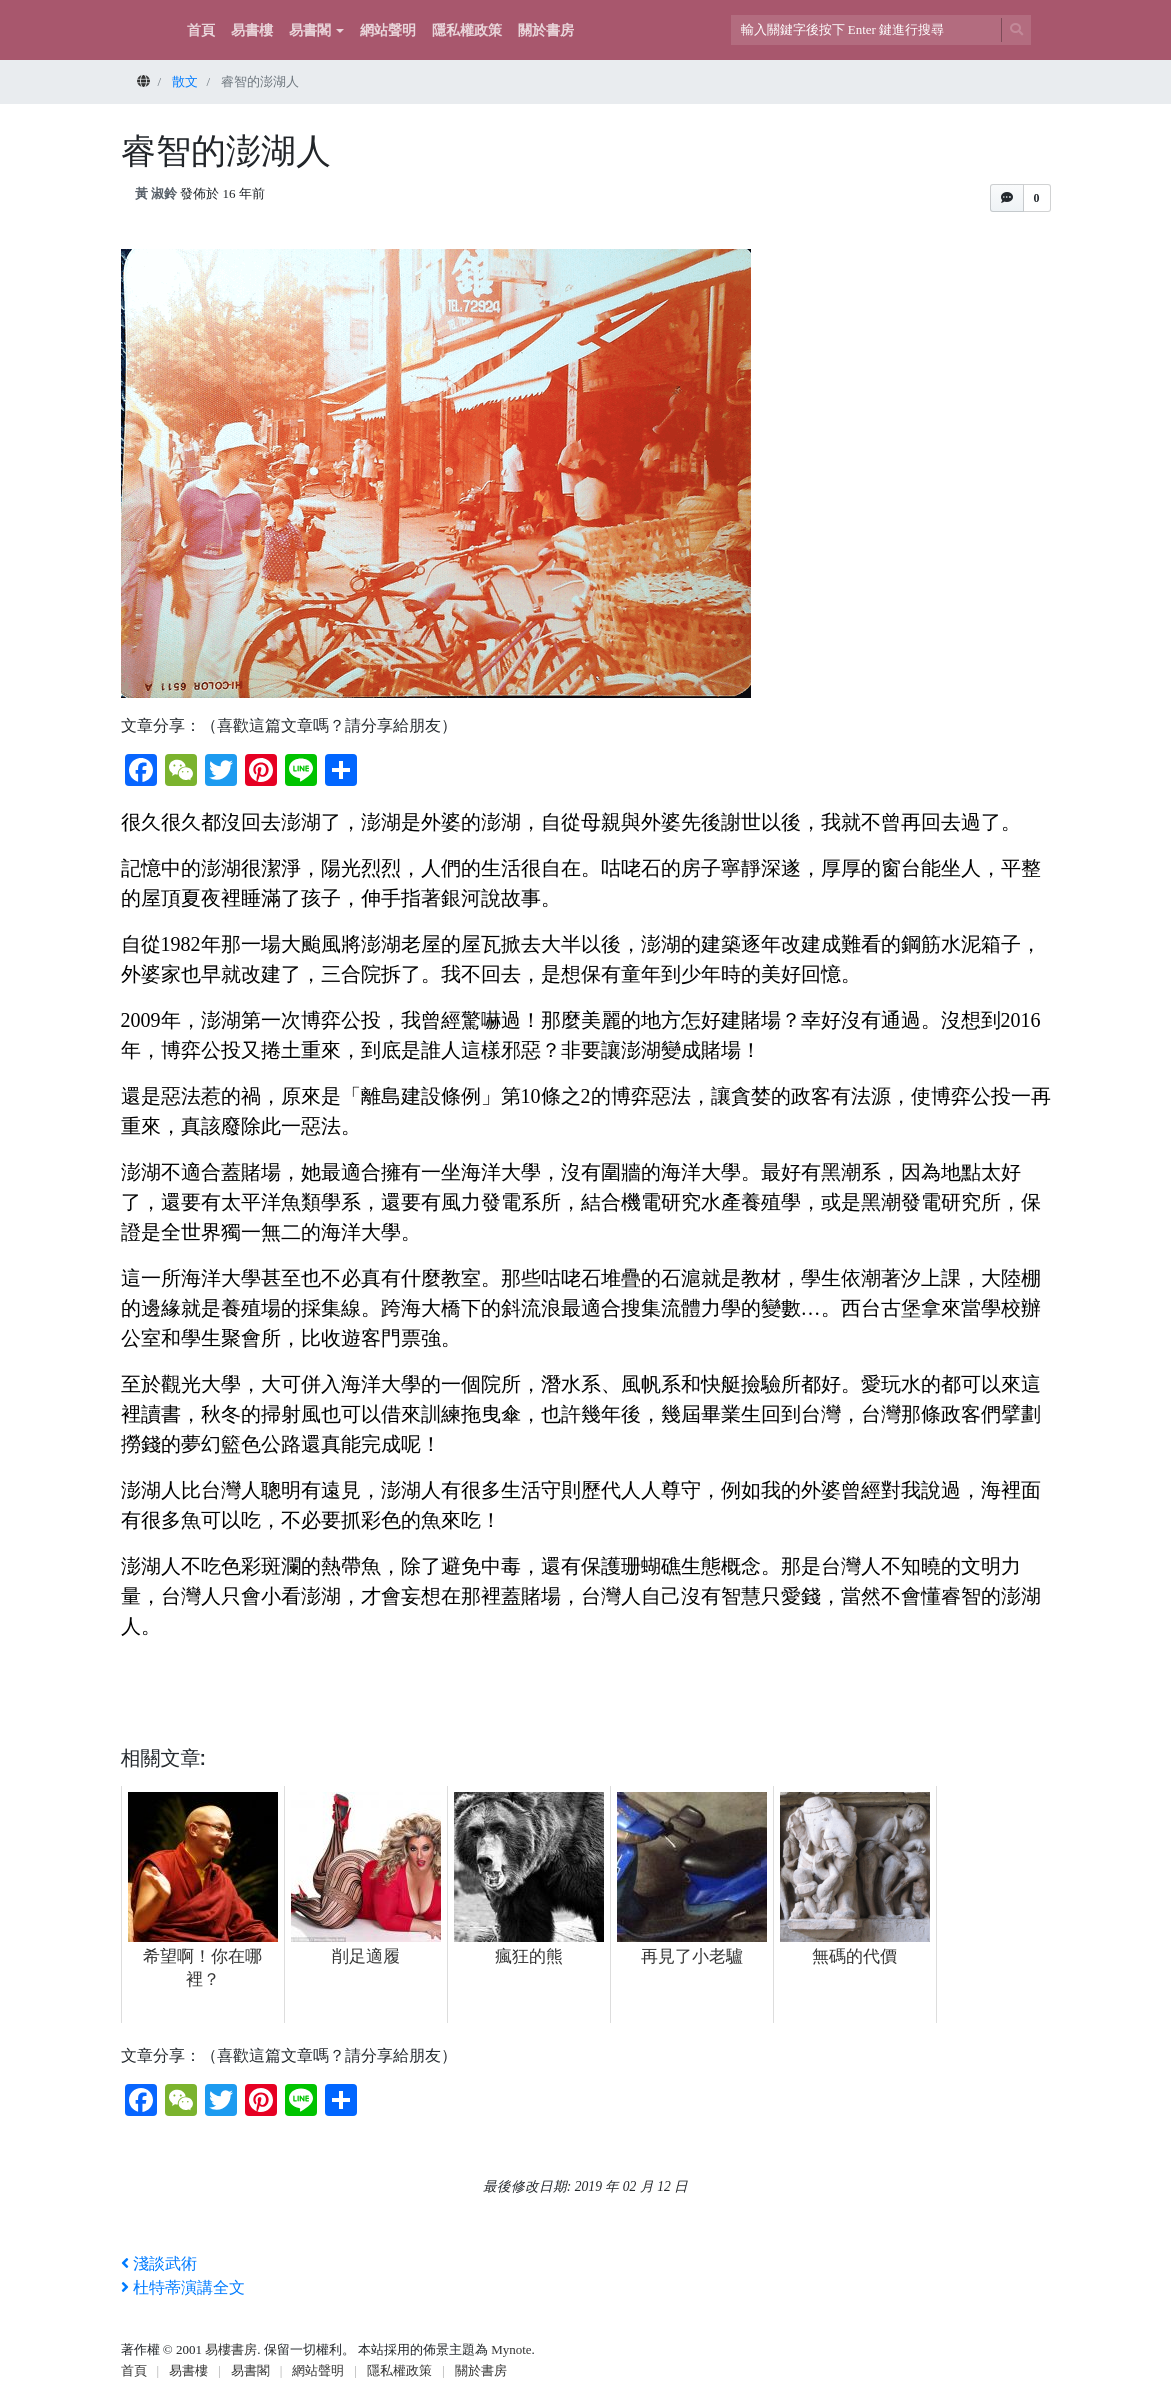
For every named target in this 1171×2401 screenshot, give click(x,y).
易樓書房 (231, 2349)
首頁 (201, 30)
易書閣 (310, 30)
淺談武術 (159, 2263)
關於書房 (546, 30)
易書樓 (252, 30)
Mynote (511, 2349)
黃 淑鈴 (156, 193)
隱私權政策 (467, 30)
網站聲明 (388, 30)
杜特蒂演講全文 (183, 2287)
